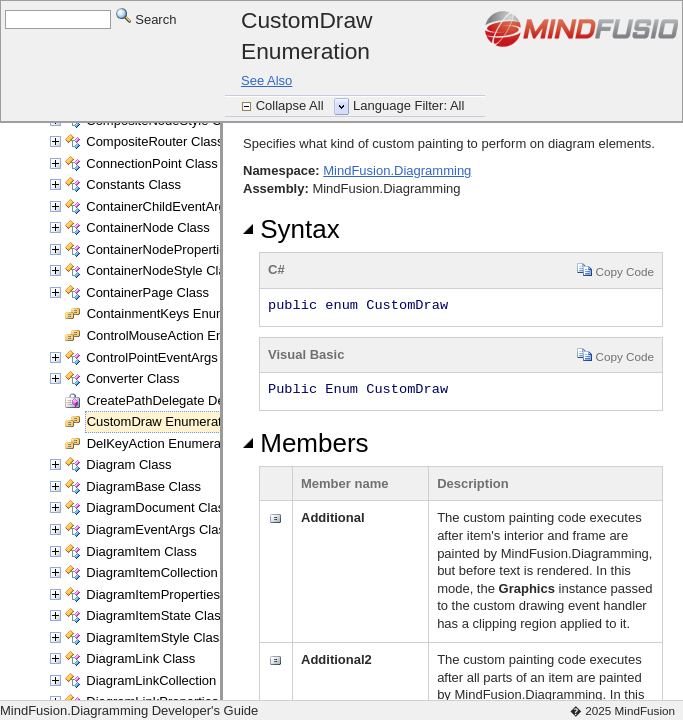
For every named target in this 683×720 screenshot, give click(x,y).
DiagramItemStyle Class (155, 637)
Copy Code (615, 269)
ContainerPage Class (147, 292)
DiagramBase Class (143, 486)
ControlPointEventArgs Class (170, 357)
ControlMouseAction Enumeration (184, 335)
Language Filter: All (408, 105)
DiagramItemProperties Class (171, 594)
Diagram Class (128, 464)
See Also (266, 80)
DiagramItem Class (141, 551)
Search (146, 18)
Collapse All (292, 105)
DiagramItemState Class (156, 615)
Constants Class (133, 184)
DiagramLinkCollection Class (169, 680)
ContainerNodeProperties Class (177, 249)
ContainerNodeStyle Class (162, 270)
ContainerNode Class (148, 227)
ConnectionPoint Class (152, 163)
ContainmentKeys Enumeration (177, 313)
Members (306, 443)
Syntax (291, 229)
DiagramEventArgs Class (158, 529)
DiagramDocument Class (158, 507)
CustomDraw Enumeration (163, 421)
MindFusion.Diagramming (397, 170)
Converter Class (132, 378)
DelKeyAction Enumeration (164, 443)
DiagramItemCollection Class (170, 572)
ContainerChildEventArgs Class (177, 206)
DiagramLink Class (140, 658)
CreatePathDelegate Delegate (173, 400)
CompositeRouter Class (154, 141)
